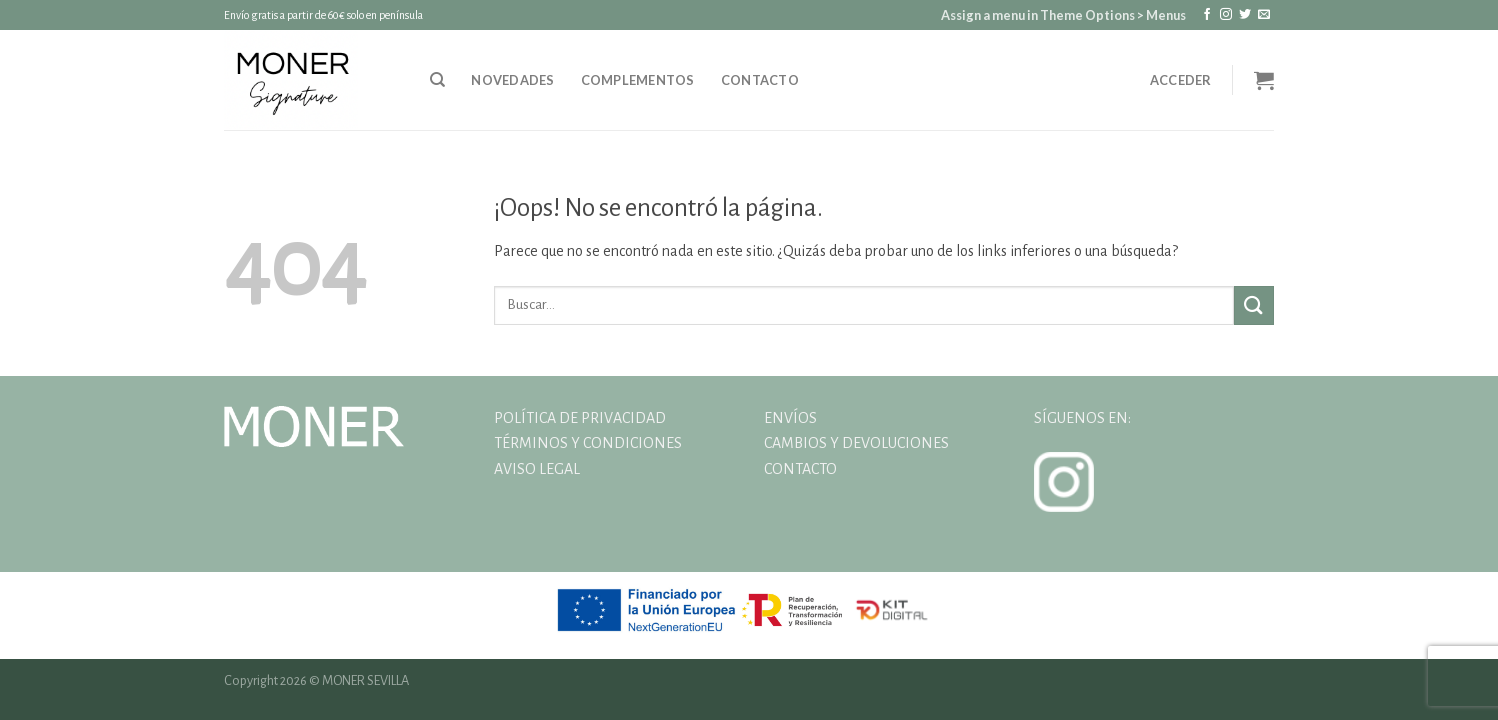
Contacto (760, 80)
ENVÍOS (790, 418)
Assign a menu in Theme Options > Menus (1063, 15)
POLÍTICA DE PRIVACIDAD (580, 418)
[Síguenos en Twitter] (1245, 15)
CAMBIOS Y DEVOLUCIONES (856, 443)
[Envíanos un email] (1264, 15)
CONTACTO (800, 469)
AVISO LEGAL (537, 469)
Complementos (638, 80)
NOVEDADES (512, 80)
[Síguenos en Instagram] (1226, 15)
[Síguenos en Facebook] (1207, 15)
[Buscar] (437, 80)
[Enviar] (1254, 305)
